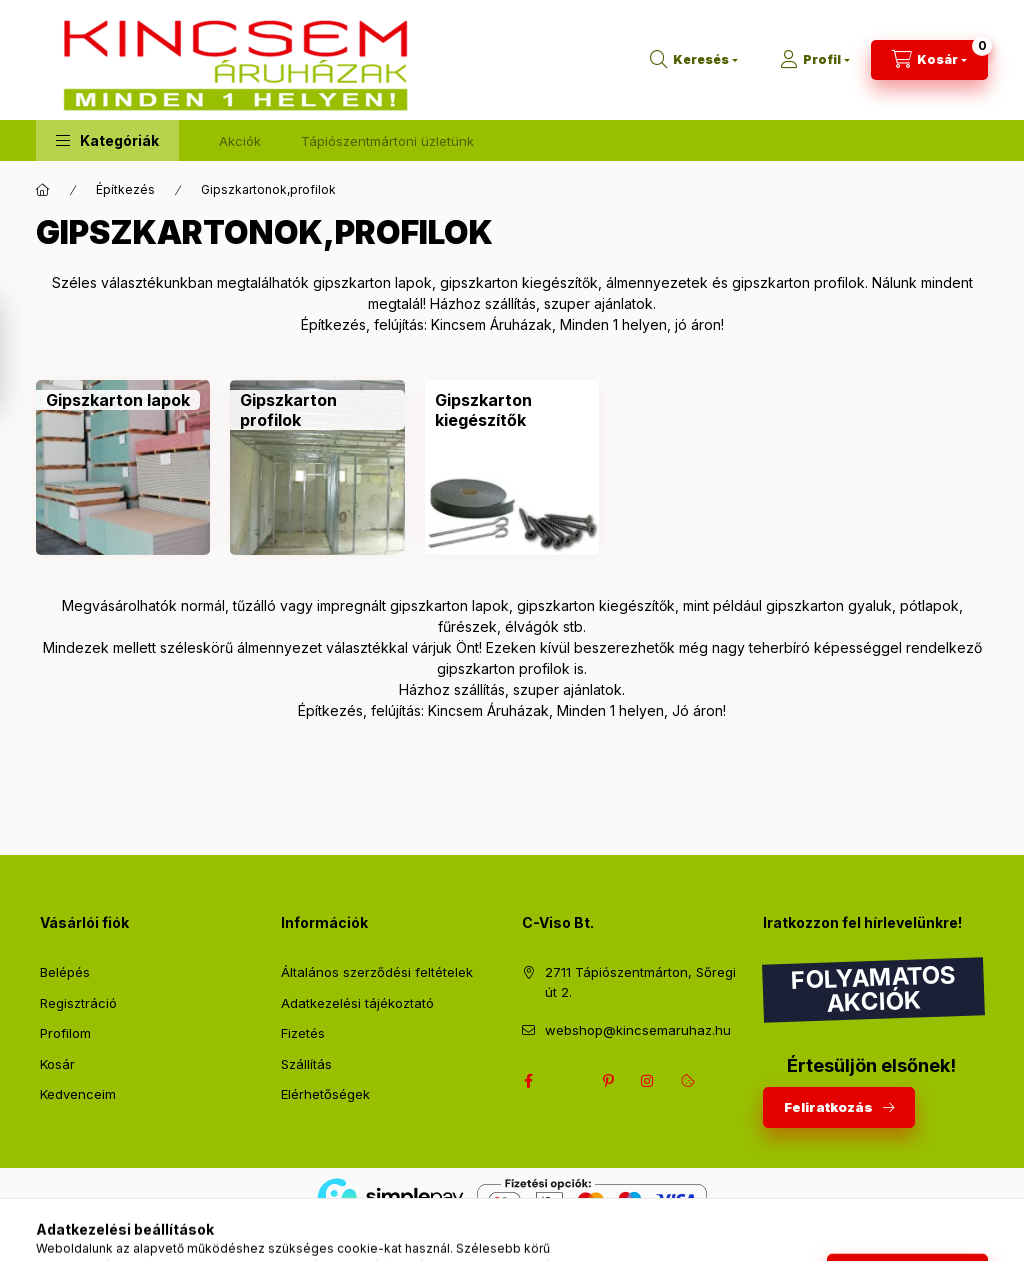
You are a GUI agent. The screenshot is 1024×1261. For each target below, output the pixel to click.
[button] (107, 140)
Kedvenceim (78, 1094)
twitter (568, 1081)
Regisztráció (78, 1003)
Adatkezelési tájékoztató (357, 1003)
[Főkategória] (43, 190)
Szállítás (306, 1064)
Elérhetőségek (325, 1094)
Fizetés (303, 1033)
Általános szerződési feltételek (377, 972)
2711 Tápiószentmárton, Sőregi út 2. (640, 982)
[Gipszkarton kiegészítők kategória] (512, 410)
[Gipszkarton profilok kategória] (317, 410)
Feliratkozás (828, 1107)
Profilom (65, 1033)
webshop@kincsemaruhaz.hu (638, 1030)
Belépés (65, 972)
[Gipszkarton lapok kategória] (118, 400)
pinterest (608, 1081)
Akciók (240, 141)
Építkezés (125, 189)
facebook (528, 1081)
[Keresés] (694, 60)
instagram (648, 1081)
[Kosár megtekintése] (929, 60)
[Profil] (815, 60)
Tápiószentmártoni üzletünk (387, 141)
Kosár (57, 1064)
